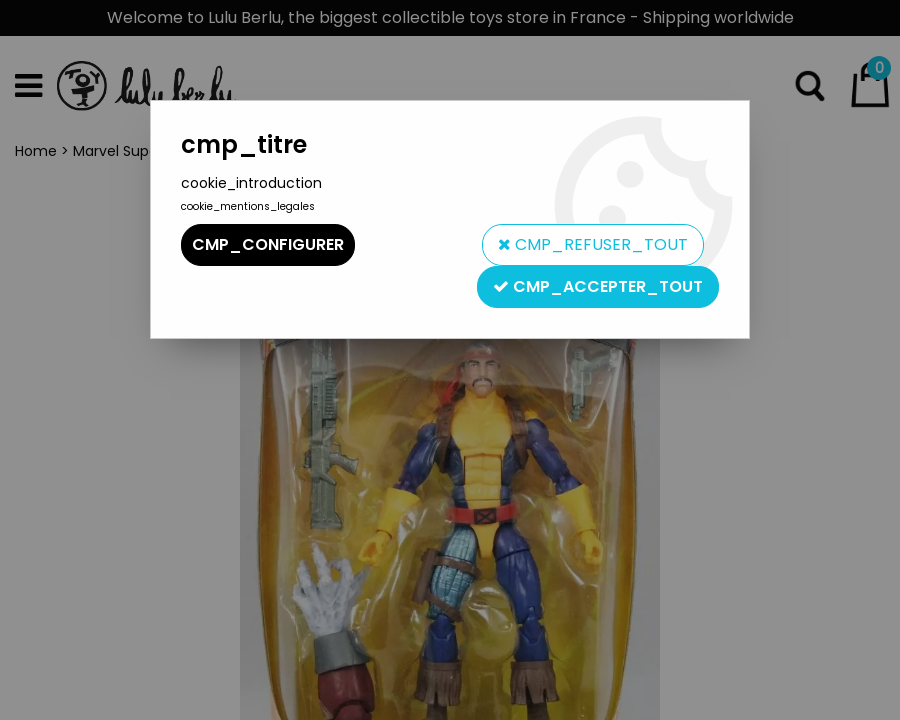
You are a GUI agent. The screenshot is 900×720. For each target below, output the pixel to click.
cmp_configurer (268, 244)
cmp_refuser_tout (593, 244)
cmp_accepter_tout (598, 286)
